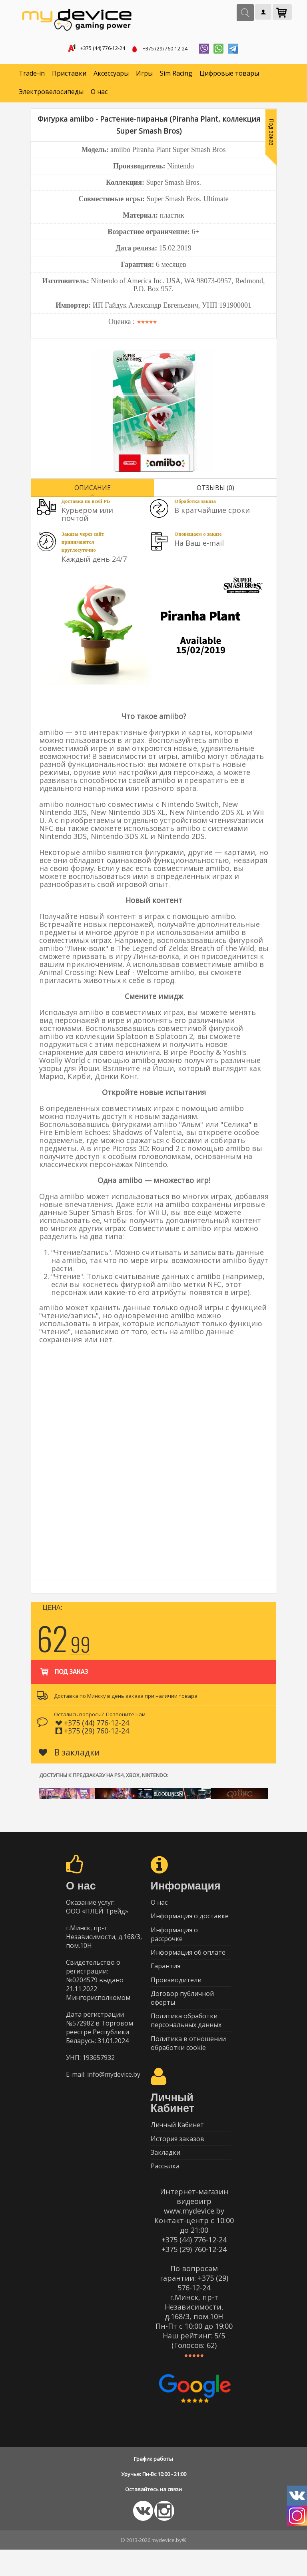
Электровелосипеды (51, 94)
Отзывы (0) (215, 490)
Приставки (69, 76)
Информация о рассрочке (174, 1941)
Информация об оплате (188, 1961)
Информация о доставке (190, 1921)
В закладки (69, 1754)
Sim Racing (176, 76)
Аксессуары (111, 76)
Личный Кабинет (177, 2144)
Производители (176, 1992)
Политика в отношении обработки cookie (188, 2061)
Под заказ (63, 1670)
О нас (99, 94)
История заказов (177, 2160)
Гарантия (165, 1976)
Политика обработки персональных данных (186, 2037)
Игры (144, 76)
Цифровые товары (229, 76)
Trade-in (32, 76)
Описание (92, 490)
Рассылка (165, 2191)
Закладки (165, 2176)
